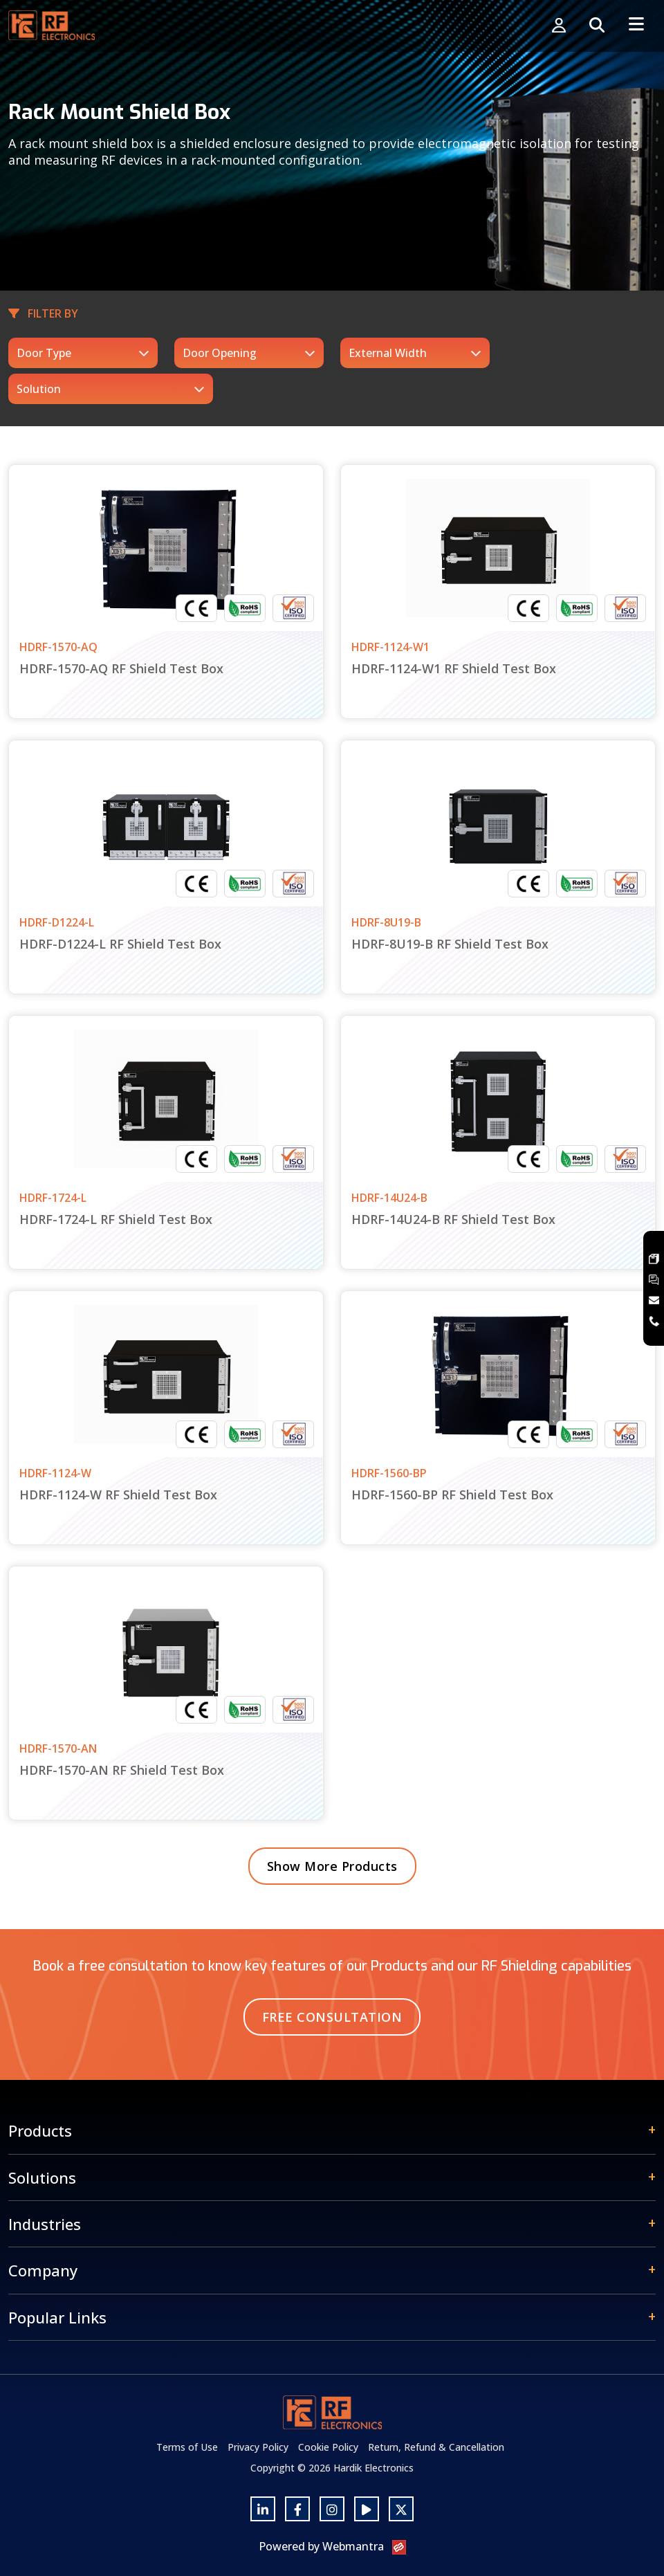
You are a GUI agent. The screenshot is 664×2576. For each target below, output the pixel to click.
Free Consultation (332, 2017)
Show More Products (332, 1866)
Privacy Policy (258, 2447)
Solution (39, 388)
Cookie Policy (328, 2447)
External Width (388, 352)
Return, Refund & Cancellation (436, 2447)
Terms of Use (187, 2447)
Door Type (44, 352)
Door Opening (220, 352)
